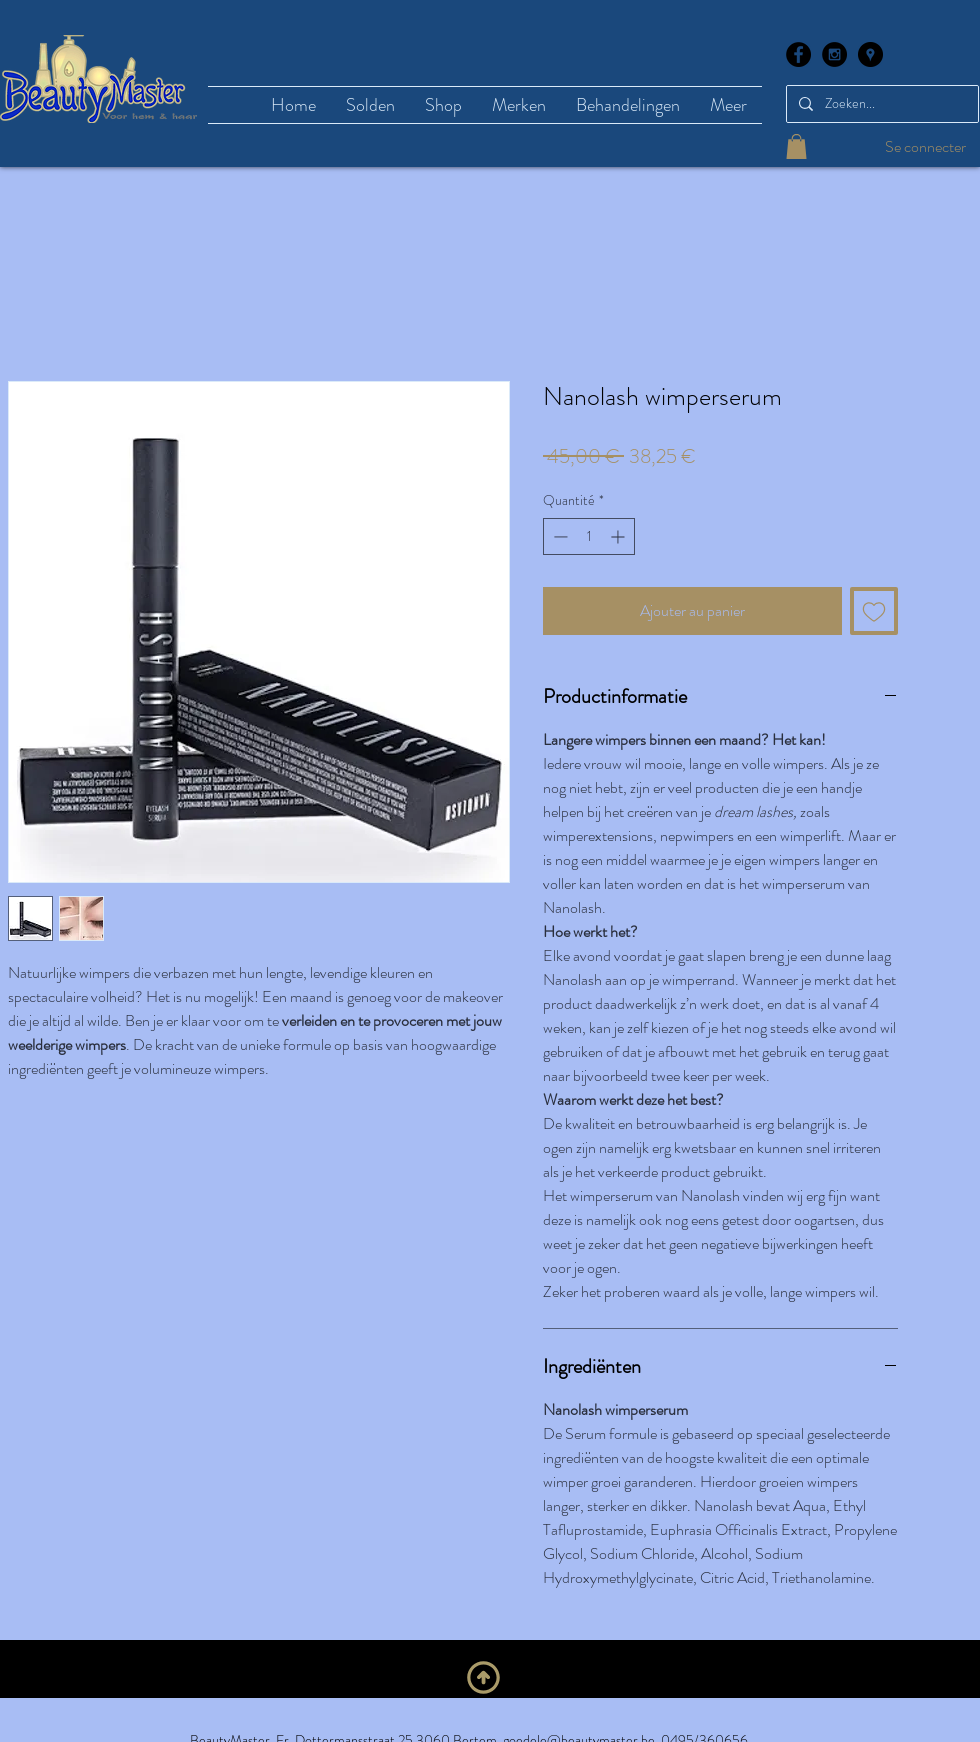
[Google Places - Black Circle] (870, 54)
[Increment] (619, 536)
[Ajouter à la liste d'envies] (874, 611)
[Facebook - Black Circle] (798, 54)
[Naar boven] (483, 1677)
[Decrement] (558, 536)
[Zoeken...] (880, 104)
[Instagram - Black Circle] (834, 54)
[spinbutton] (589, 536)
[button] (796, 146)
